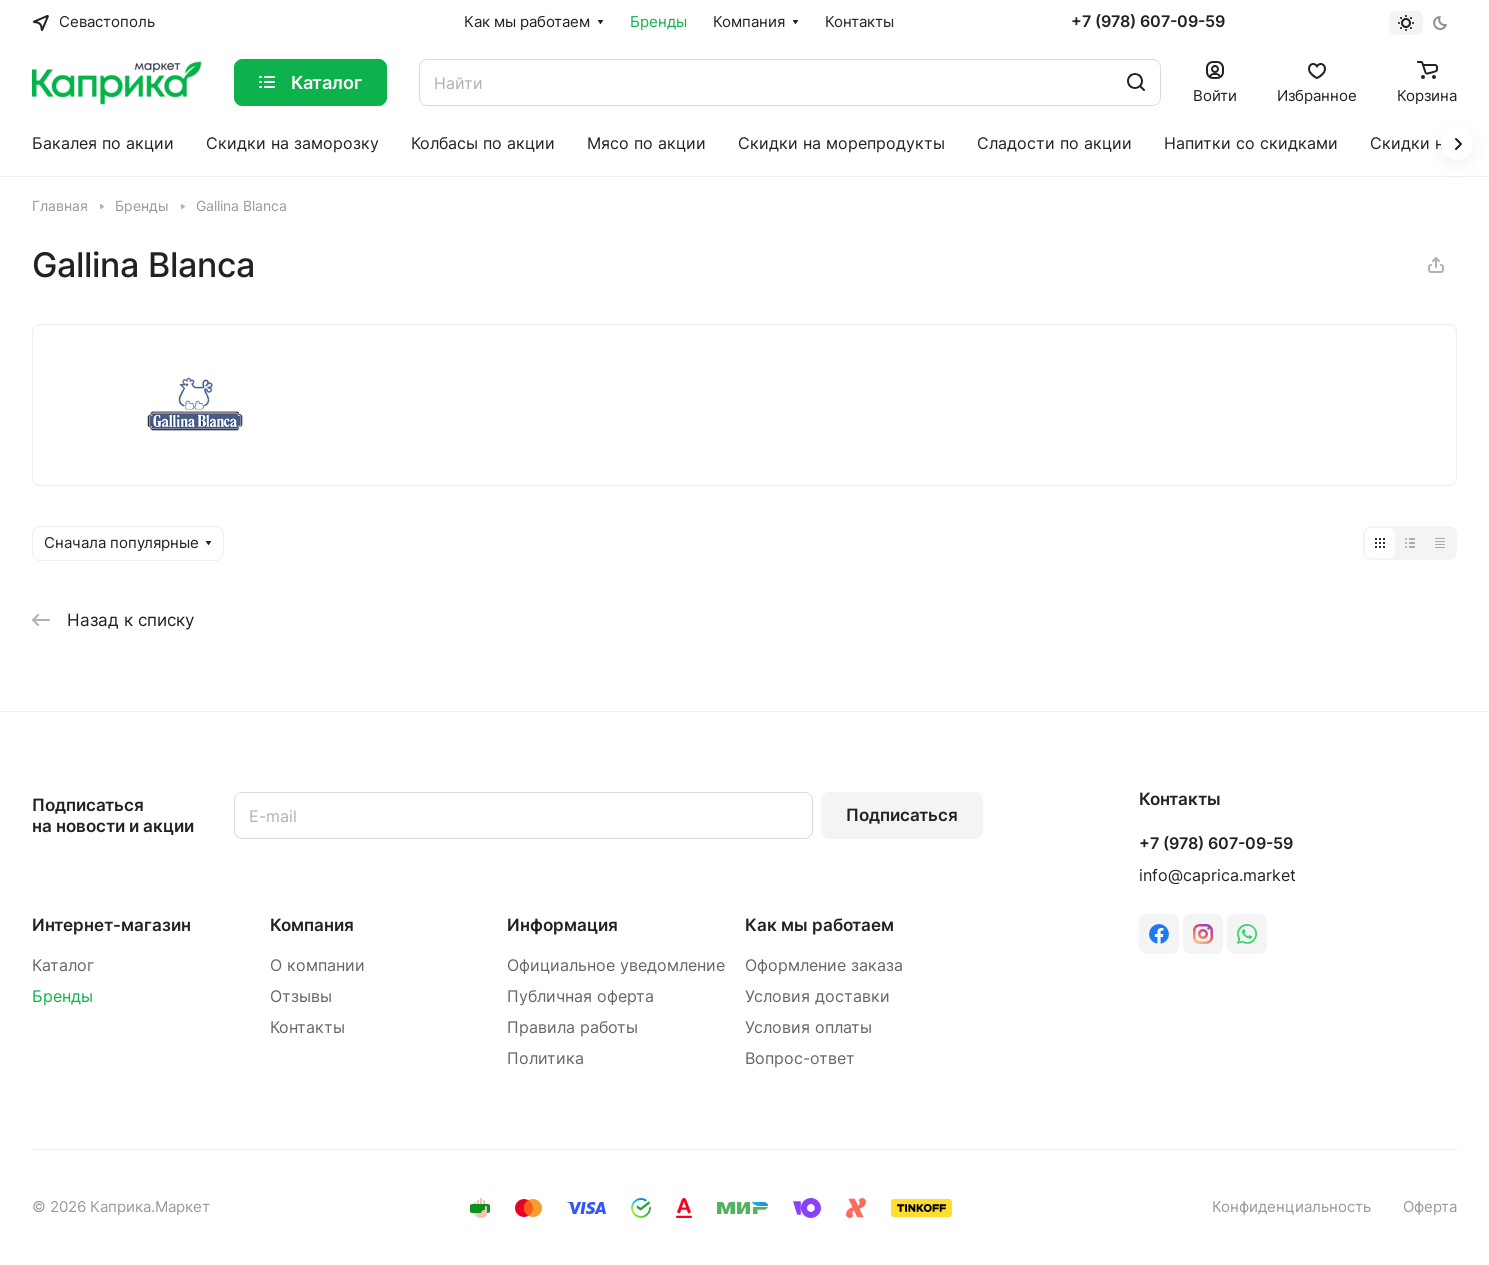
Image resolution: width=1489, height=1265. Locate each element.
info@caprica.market (1217, 875)
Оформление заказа (824, 965)
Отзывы (301, 996)
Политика (545, 1058)
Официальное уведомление (616, 965)
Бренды (62, 996)
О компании (317, 965)
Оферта (1430, 1207)
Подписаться (902, 815)
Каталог (63, 965)
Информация (562, 925)
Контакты (307, 1027)
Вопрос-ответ (800, 1058)
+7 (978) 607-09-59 (1148, 22)
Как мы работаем (819, 925)
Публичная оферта (580, 996)
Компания (312, 925)
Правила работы (572, 1027)
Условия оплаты (808, 1027)
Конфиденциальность (1291, 1207)
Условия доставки (817, 996)
